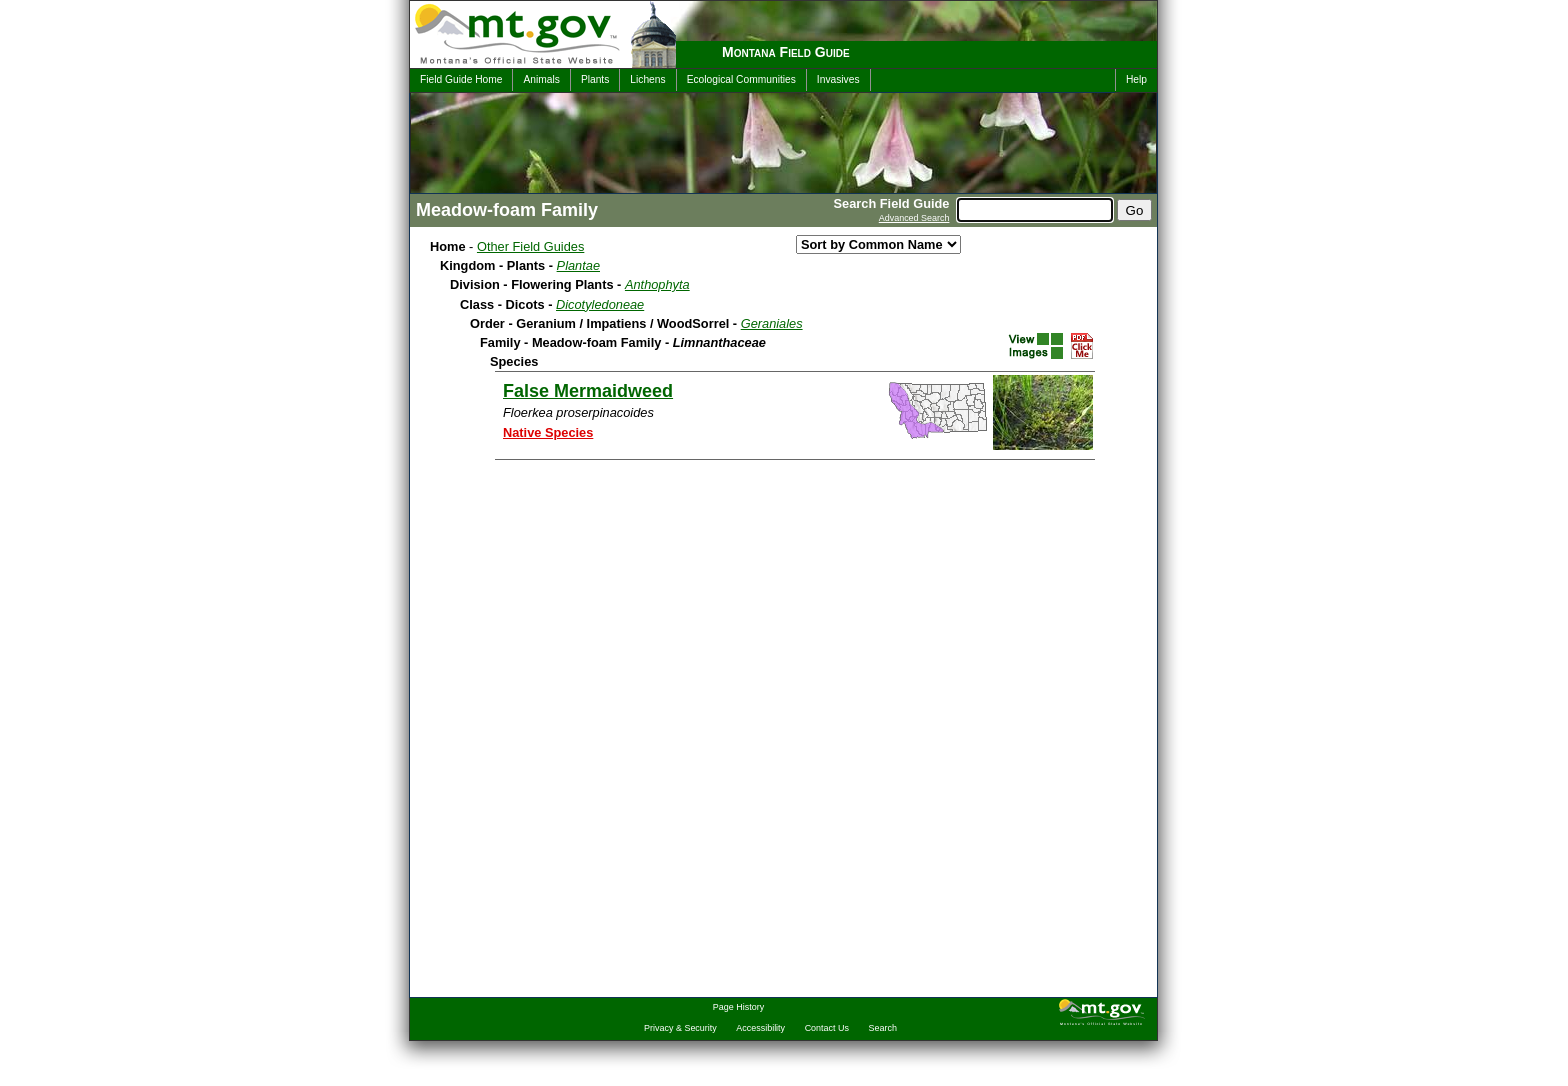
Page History (738, 1007)
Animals (541, 79)
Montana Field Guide (786, 52)
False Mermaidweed (588, 391)
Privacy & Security (680, 1028)
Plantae (578, 265)
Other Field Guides (530, 246)
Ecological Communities (741, 79)
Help (1136, 79)
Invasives (838, 79)
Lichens (647, 79)
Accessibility (760, 1028)
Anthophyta (657, 284)
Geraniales (772, 323)
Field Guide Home (461, 79)
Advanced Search (914, 218)
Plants (595, 79)
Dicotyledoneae (600, 304)
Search (883, 1028)
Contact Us (827, 1028)
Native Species (548, 432)
